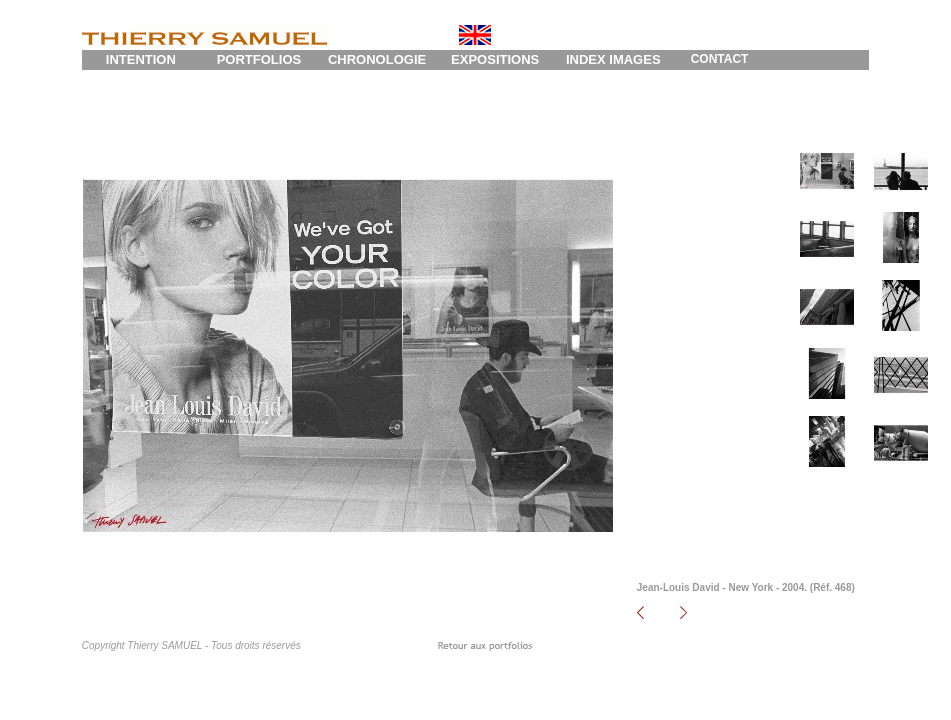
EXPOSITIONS (495, 59)
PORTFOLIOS (259, 59)
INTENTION (141, 59)
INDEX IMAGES (613, 59)
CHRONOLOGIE (377, 59)
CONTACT (720, 59)
